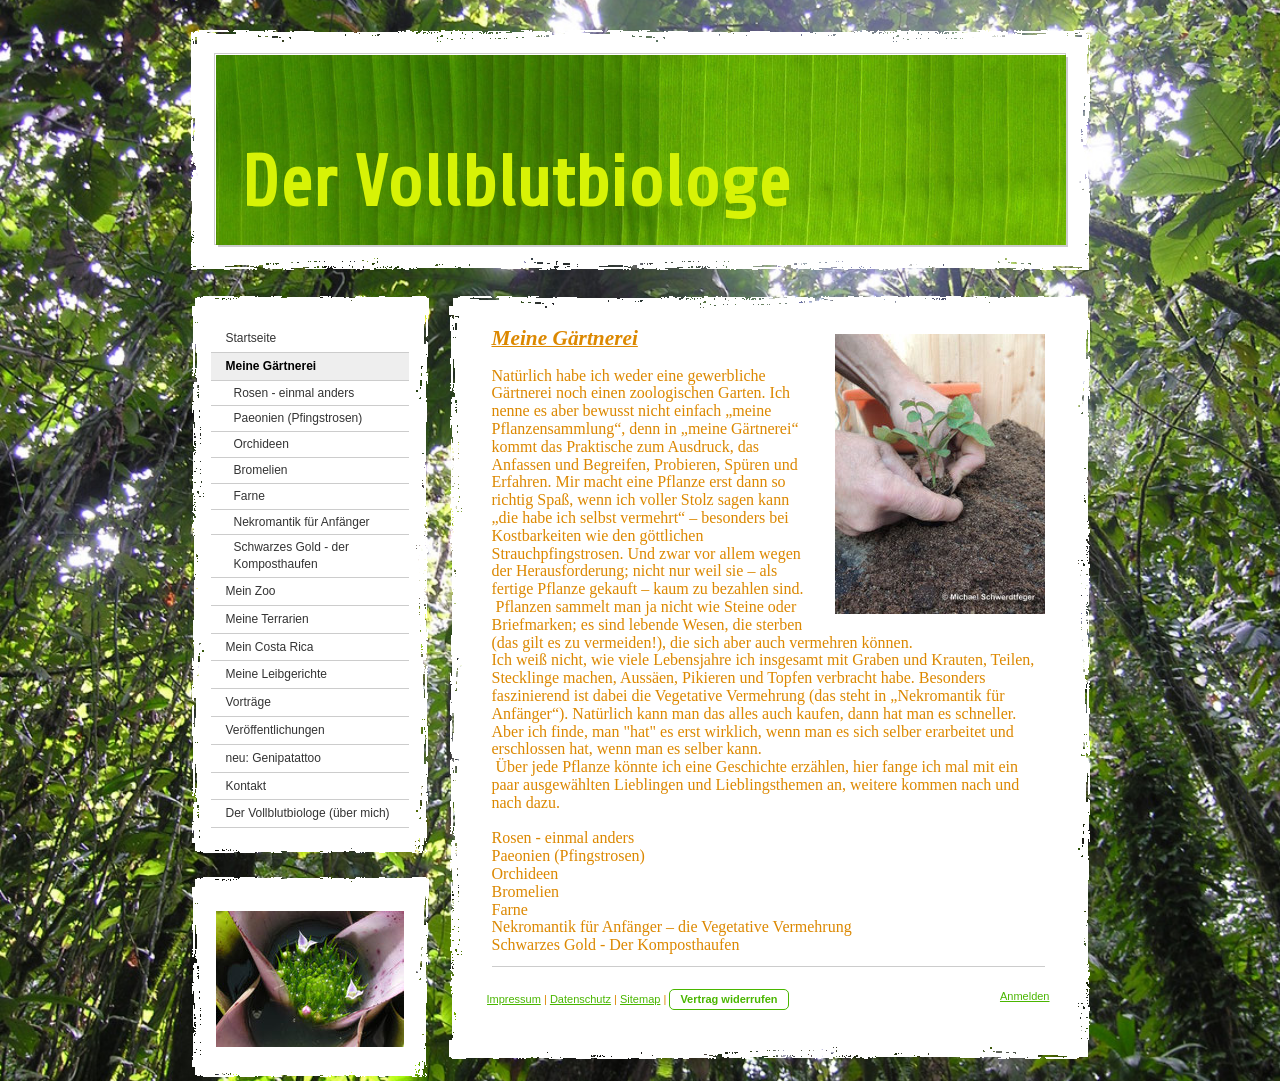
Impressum (514, 999)
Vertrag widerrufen (728, 999)
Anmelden (1025, 996)
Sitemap (640, 999)
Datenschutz (580, 999)
